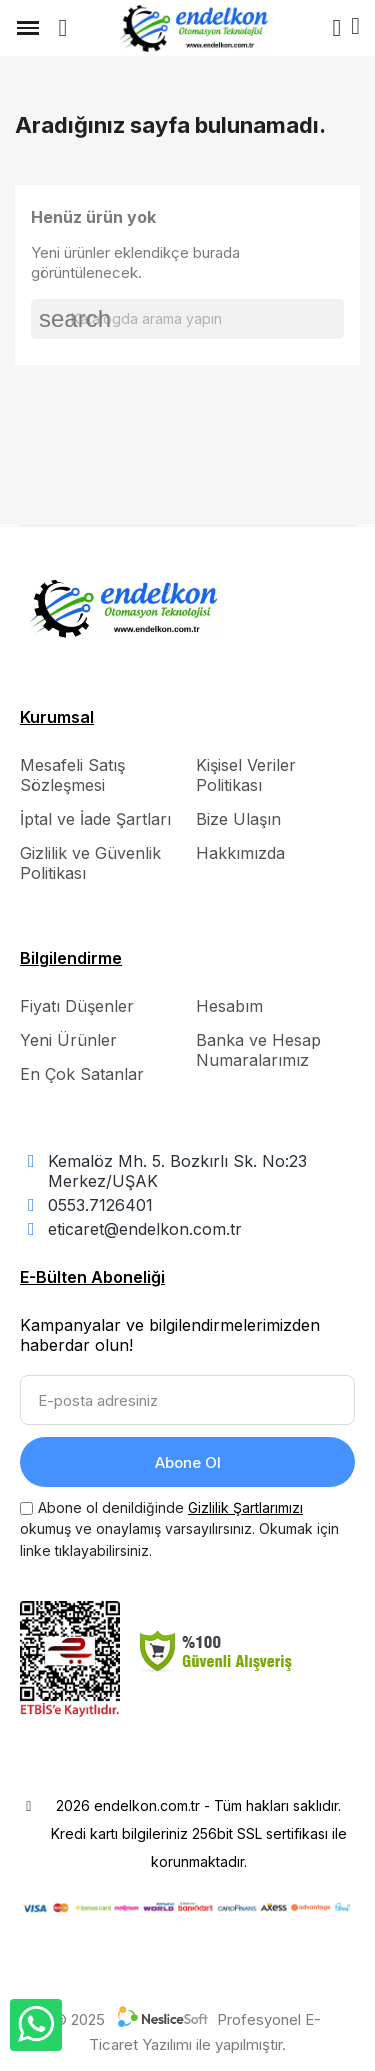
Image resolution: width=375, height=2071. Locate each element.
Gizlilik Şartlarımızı (245, 1507)
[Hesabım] (336, 28)
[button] (63, 28)
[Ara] (187, 319)
